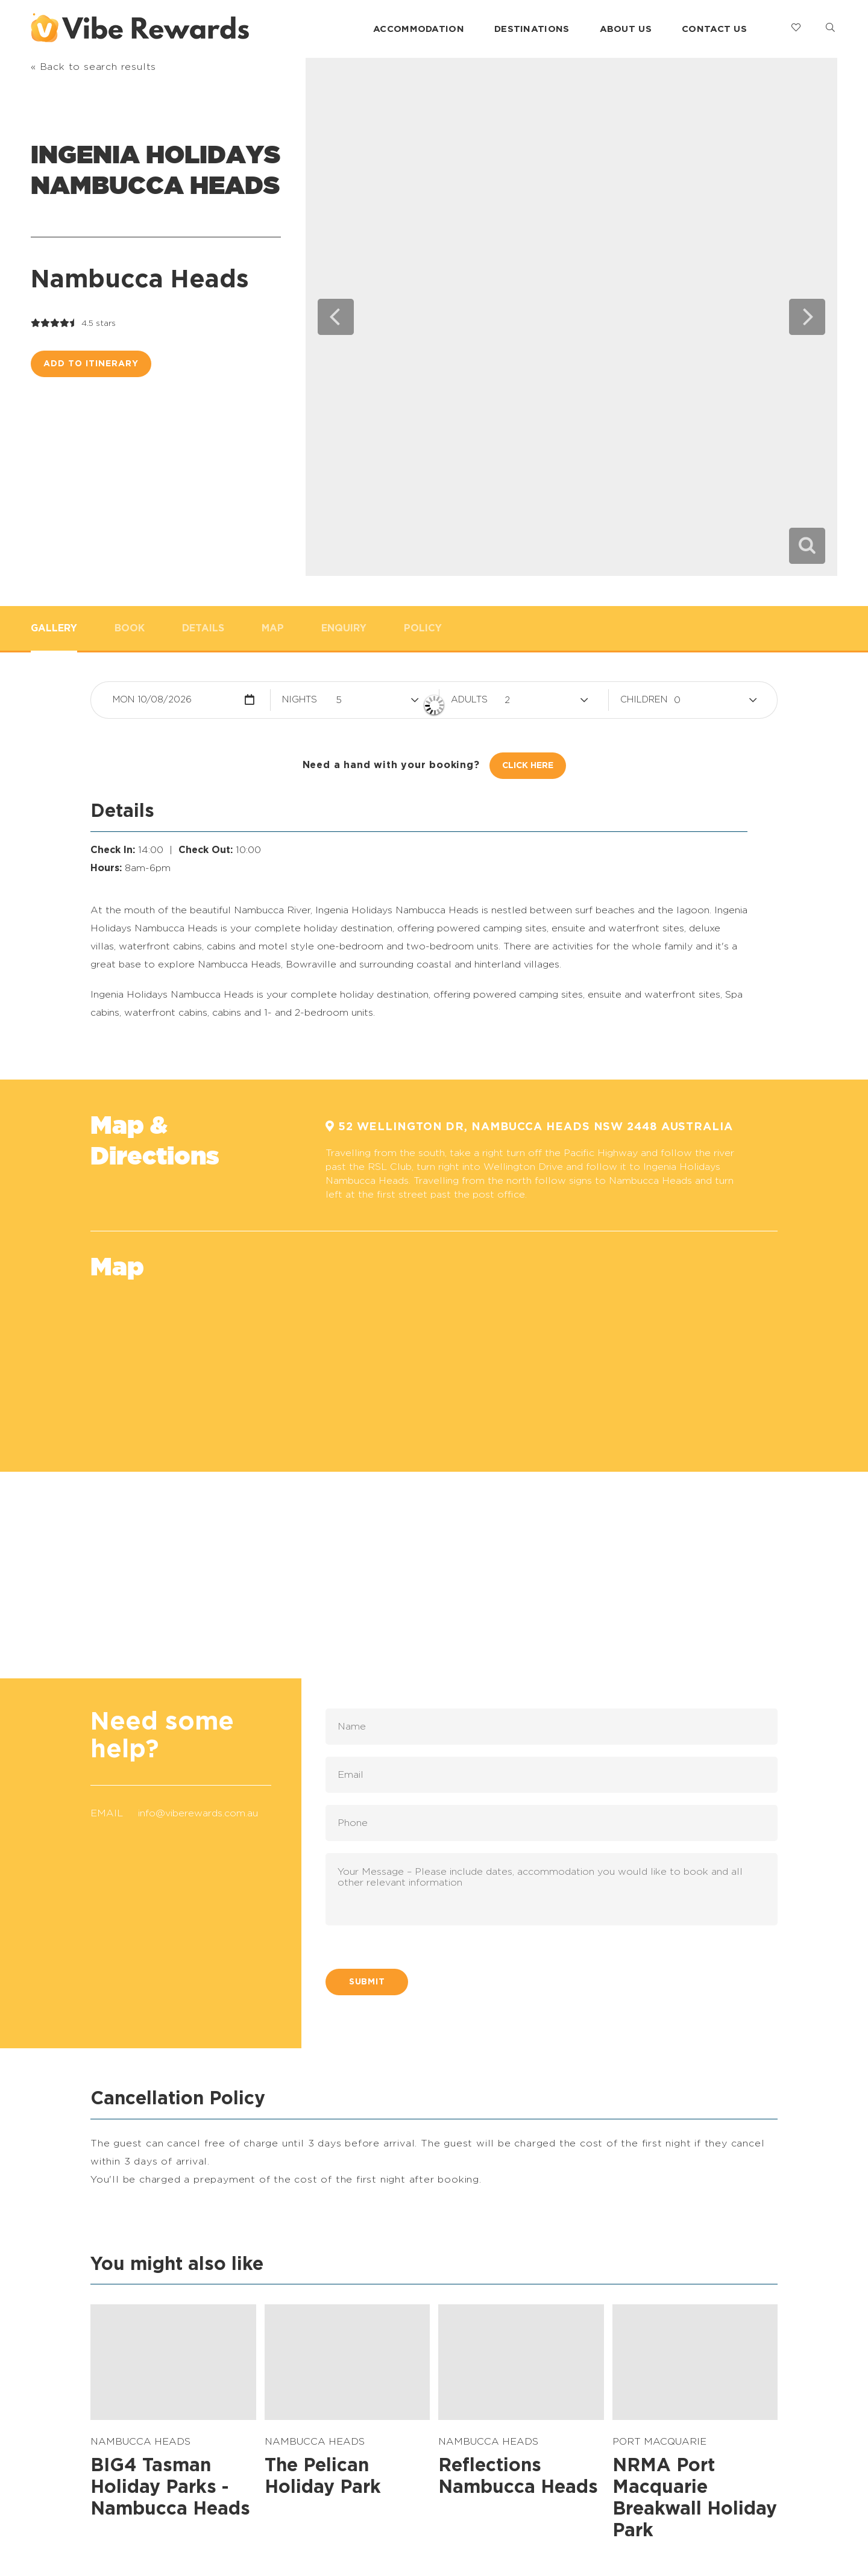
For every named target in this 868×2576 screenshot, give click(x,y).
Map (273, 628)
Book (130, 628)
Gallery (54, 628)
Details (203, 628)
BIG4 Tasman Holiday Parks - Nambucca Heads (170, 2487)
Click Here (527, 765)
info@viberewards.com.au (198, 1813)
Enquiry (343, 628)
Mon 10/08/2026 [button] (152, 699)
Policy (423, 628)
